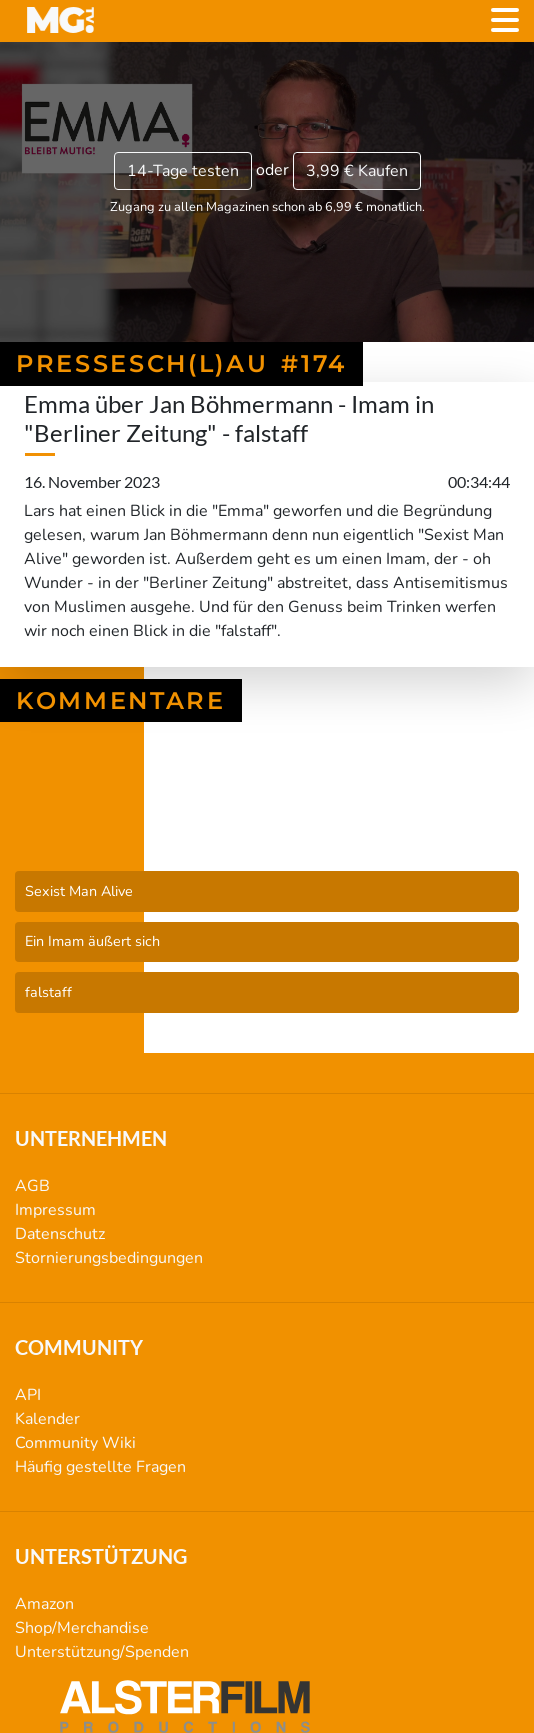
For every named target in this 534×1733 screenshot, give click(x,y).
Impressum (55, 1210)
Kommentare (121, 700)
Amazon (44, 1604)
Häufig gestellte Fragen (100, 1467)
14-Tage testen (183, 171)
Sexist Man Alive (79, 891)
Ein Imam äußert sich (92, 941)
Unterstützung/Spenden (102, 1652)
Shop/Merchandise (82, 1628)
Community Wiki (75, 1443)
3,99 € (357, 171)
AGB (32, 1186)
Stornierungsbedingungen (109, 1258)
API (28, 1395)
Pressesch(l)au (267, 819)
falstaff (48, 992)
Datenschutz (60, 1234)
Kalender (47, 1419)
